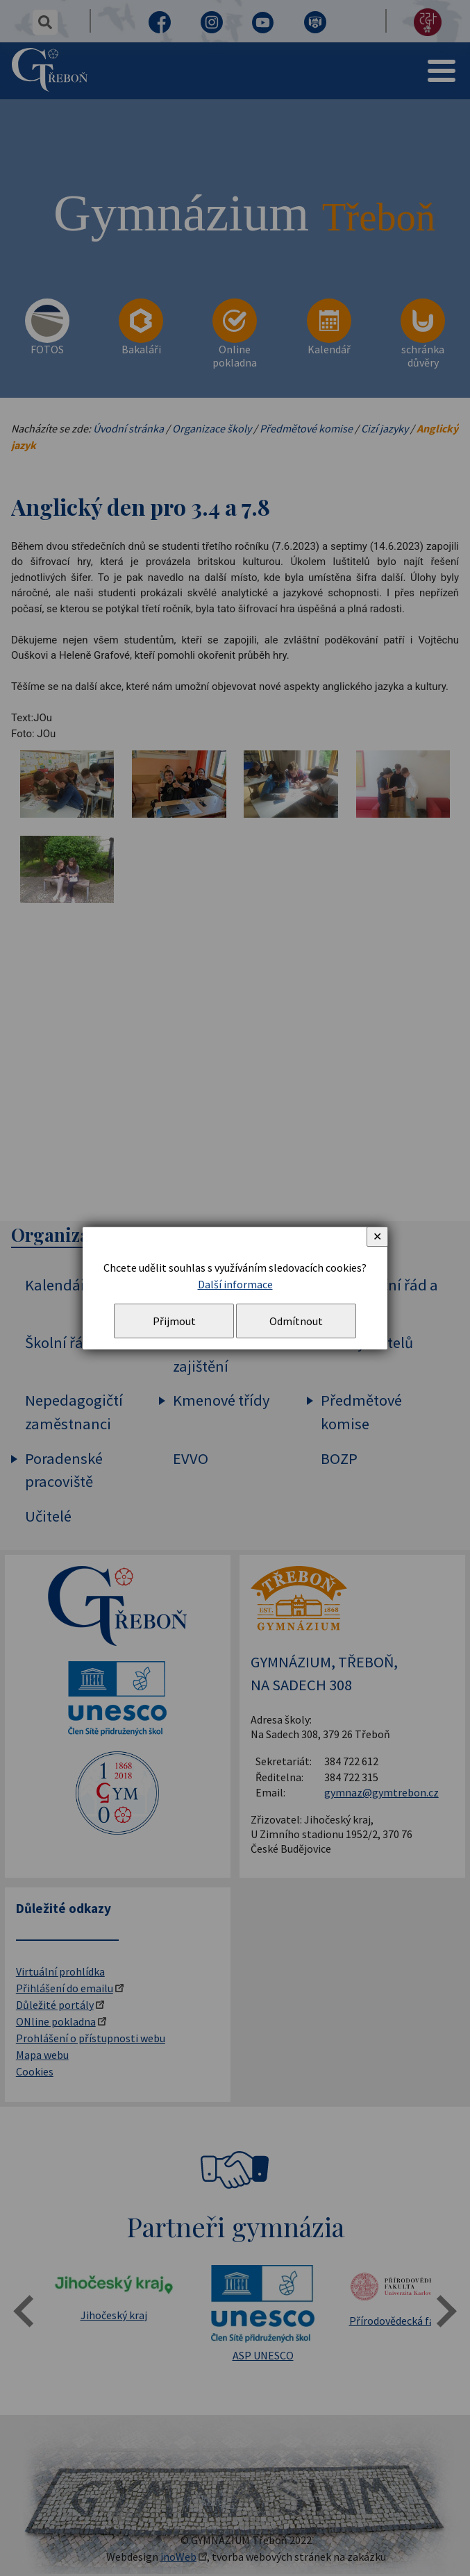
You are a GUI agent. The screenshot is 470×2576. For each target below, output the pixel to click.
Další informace (235, 1284)
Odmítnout (296, 1321)
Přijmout (174, 1321)
